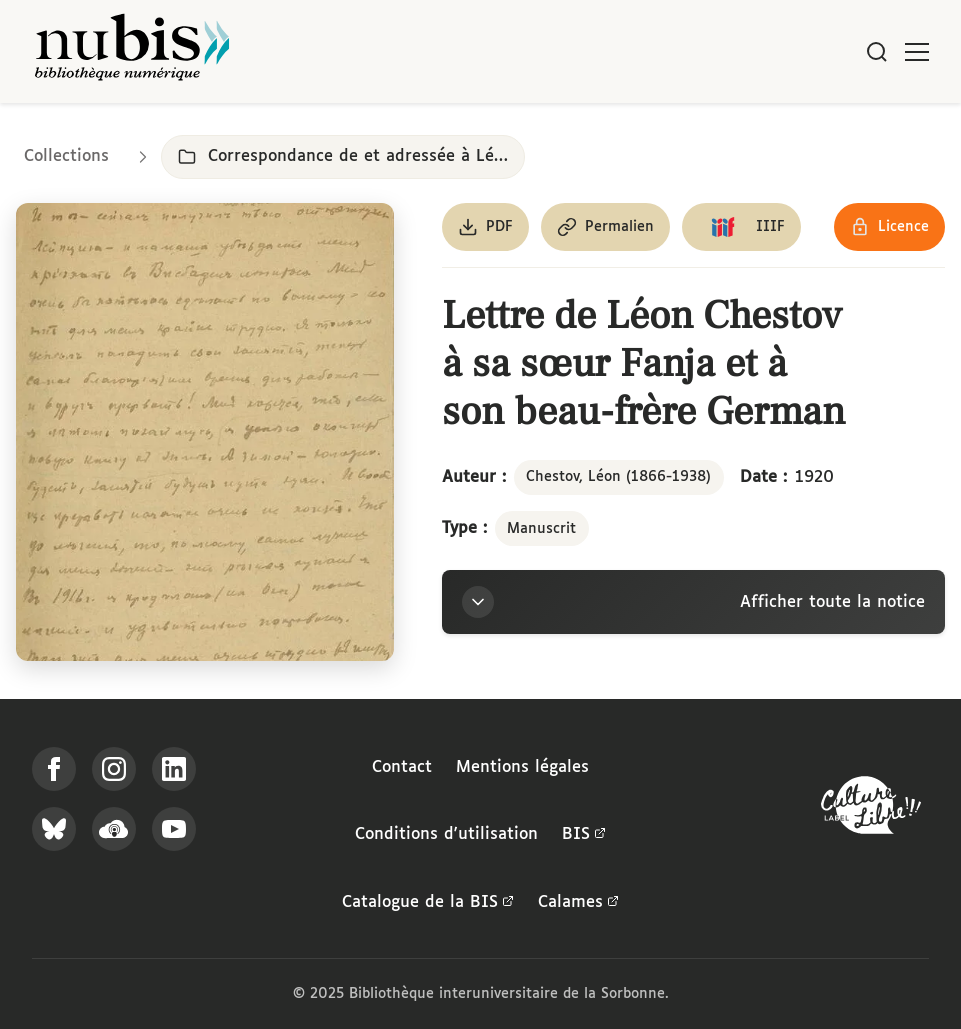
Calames (578, 903)
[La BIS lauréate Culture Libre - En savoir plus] (871, 809)
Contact (402, 767)
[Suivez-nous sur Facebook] (54, 769)
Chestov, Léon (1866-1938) (618, 477)
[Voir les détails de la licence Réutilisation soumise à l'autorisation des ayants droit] (889, 227)
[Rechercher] (877, 52)
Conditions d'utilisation (446, 834)
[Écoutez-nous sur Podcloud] (114, 829)
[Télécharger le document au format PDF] (485, 227)
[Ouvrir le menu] (917, 52)
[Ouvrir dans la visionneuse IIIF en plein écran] (205, 432)
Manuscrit (541, 529)
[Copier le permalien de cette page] (605, 227)
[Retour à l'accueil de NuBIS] (132, 51)
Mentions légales (522, 767)
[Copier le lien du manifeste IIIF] (741, 227)
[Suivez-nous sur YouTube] (174, 829)
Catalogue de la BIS (428, 903)
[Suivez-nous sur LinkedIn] (174, 769)
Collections (66, 156)
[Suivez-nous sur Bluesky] (54, 829)
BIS (584, 835)
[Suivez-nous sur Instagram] (114, 769)
